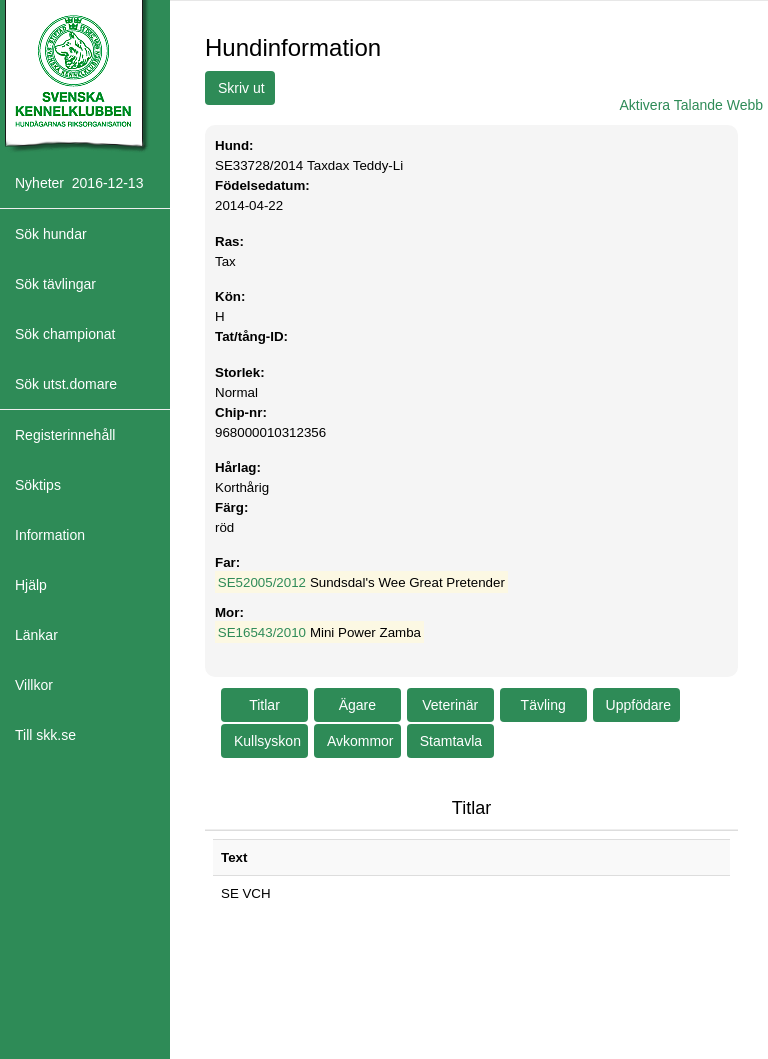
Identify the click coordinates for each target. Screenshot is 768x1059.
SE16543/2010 (262, 632)
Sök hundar (51, 234)
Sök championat (65, 334)
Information (50, 535)
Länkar (36, 635)
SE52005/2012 (262, 582)
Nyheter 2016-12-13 (79, 183)
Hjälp (31, 585)
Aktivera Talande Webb (691, 105)
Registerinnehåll (65, 435)
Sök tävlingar (55, 284)
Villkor (34, 685)
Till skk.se (45, 735)
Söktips (38, 485)
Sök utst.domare (66, 384)
